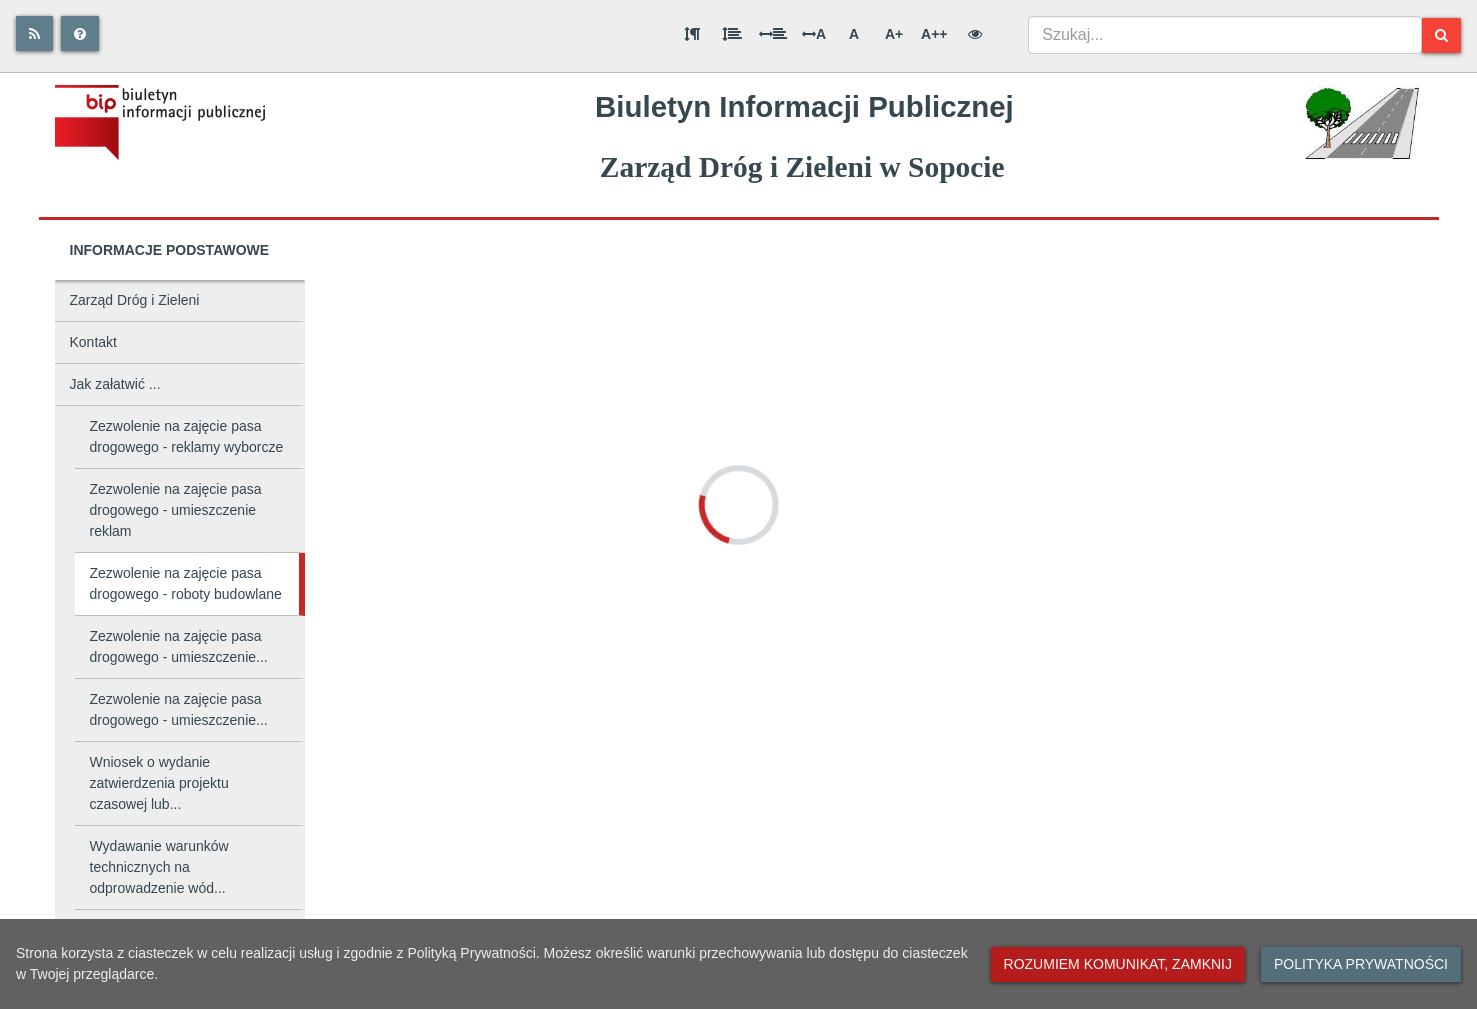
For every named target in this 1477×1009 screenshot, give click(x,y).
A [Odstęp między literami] (814, 34)
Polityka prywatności (1361, 964)
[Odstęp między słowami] (773, 34)
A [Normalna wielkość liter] (854, 34)
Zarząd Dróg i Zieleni (135, 300)
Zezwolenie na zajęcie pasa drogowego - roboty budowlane (186, 583)
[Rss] (34, 33)
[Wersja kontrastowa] (975, 34)
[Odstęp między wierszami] (732, 34)
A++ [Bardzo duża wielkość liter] (934, 34)
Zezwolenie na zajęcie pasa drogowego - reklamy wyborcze (187, 436)
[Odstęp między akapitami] (692, 34)
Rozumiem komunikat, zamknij (1118, 964)
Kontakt (93, 342)
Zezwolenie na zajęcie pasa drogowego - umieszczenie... (179, 646)
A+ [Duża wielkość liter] (894, 34)
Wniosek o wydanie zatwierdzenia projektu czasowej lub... (159, 783)
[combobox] (1225, 35)
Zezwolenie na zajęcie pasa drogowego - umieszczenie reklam (176, 510)
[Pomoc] (80, 33)
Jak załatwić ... (115, 384)
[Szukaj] (1441, 35)
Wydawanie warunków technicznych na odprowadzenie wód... (159, 867)
